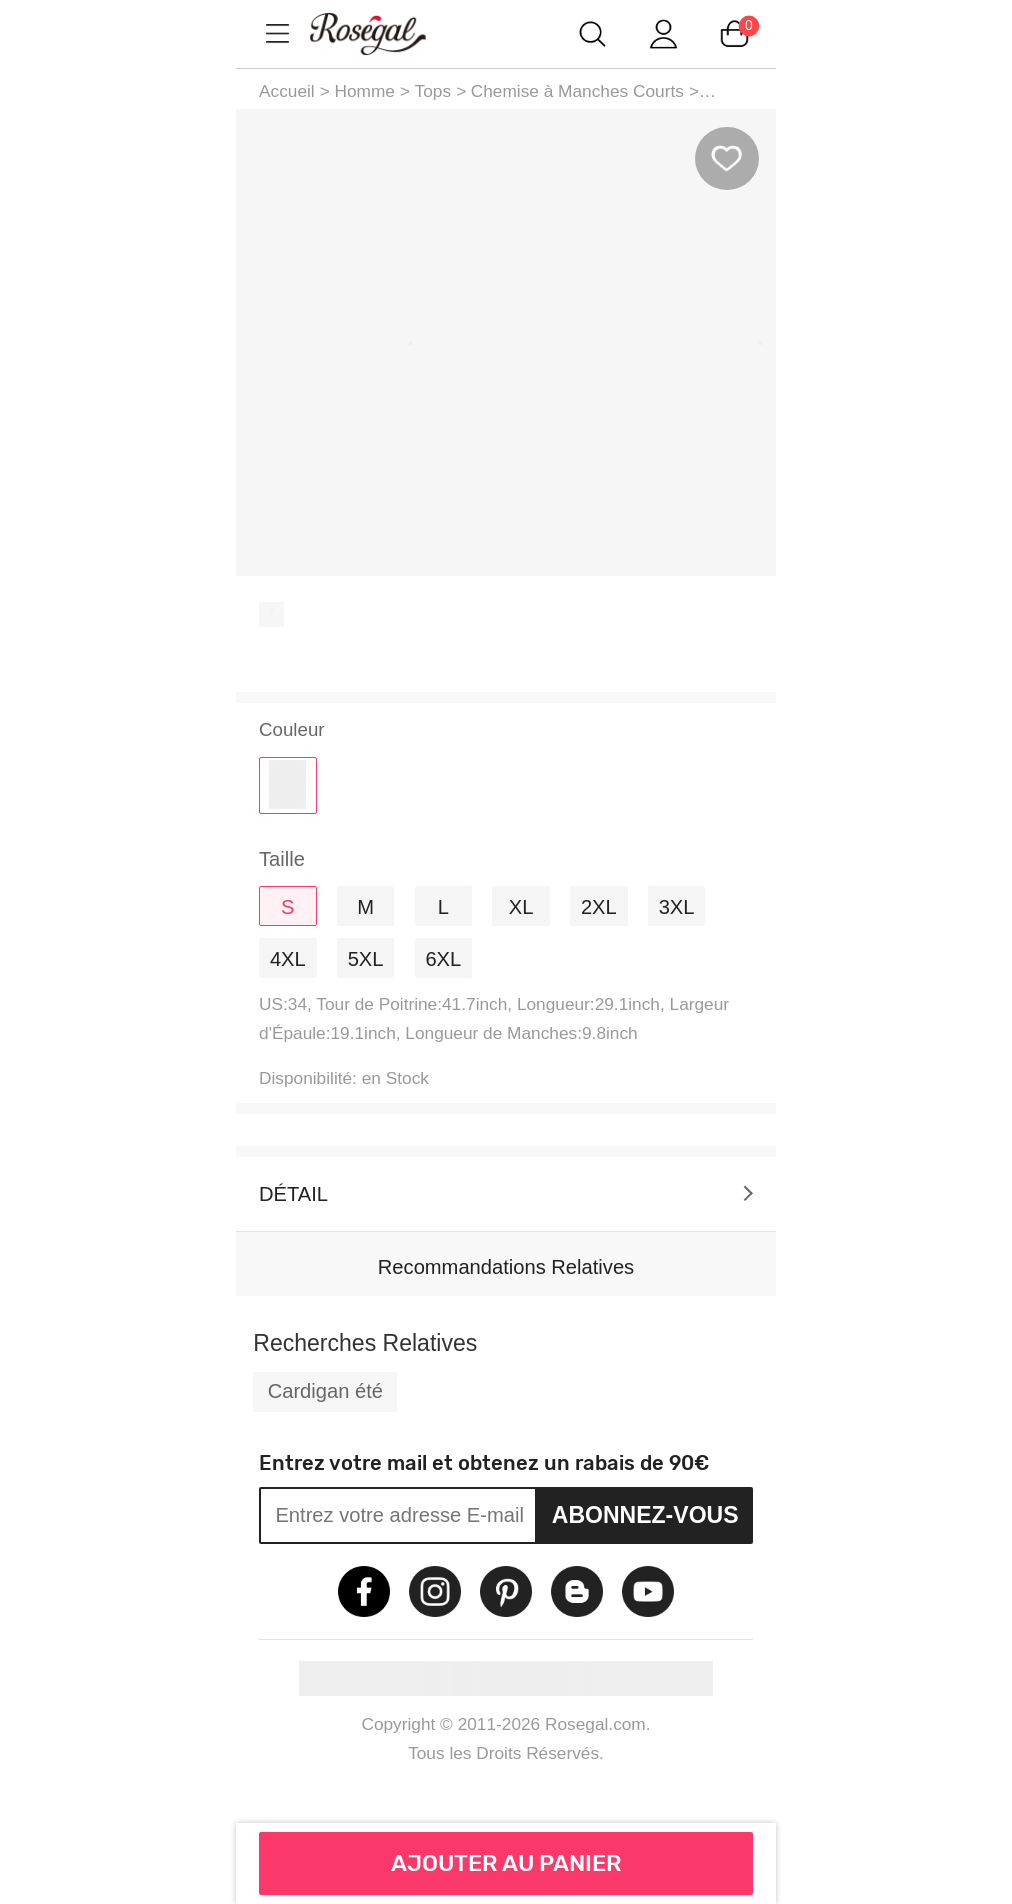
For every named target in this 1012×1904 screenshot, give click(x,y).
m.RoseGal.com (386, 33)
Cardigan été (325, 1391)
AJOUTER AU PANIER (506, 1863)
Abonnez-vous (645, 1515)
